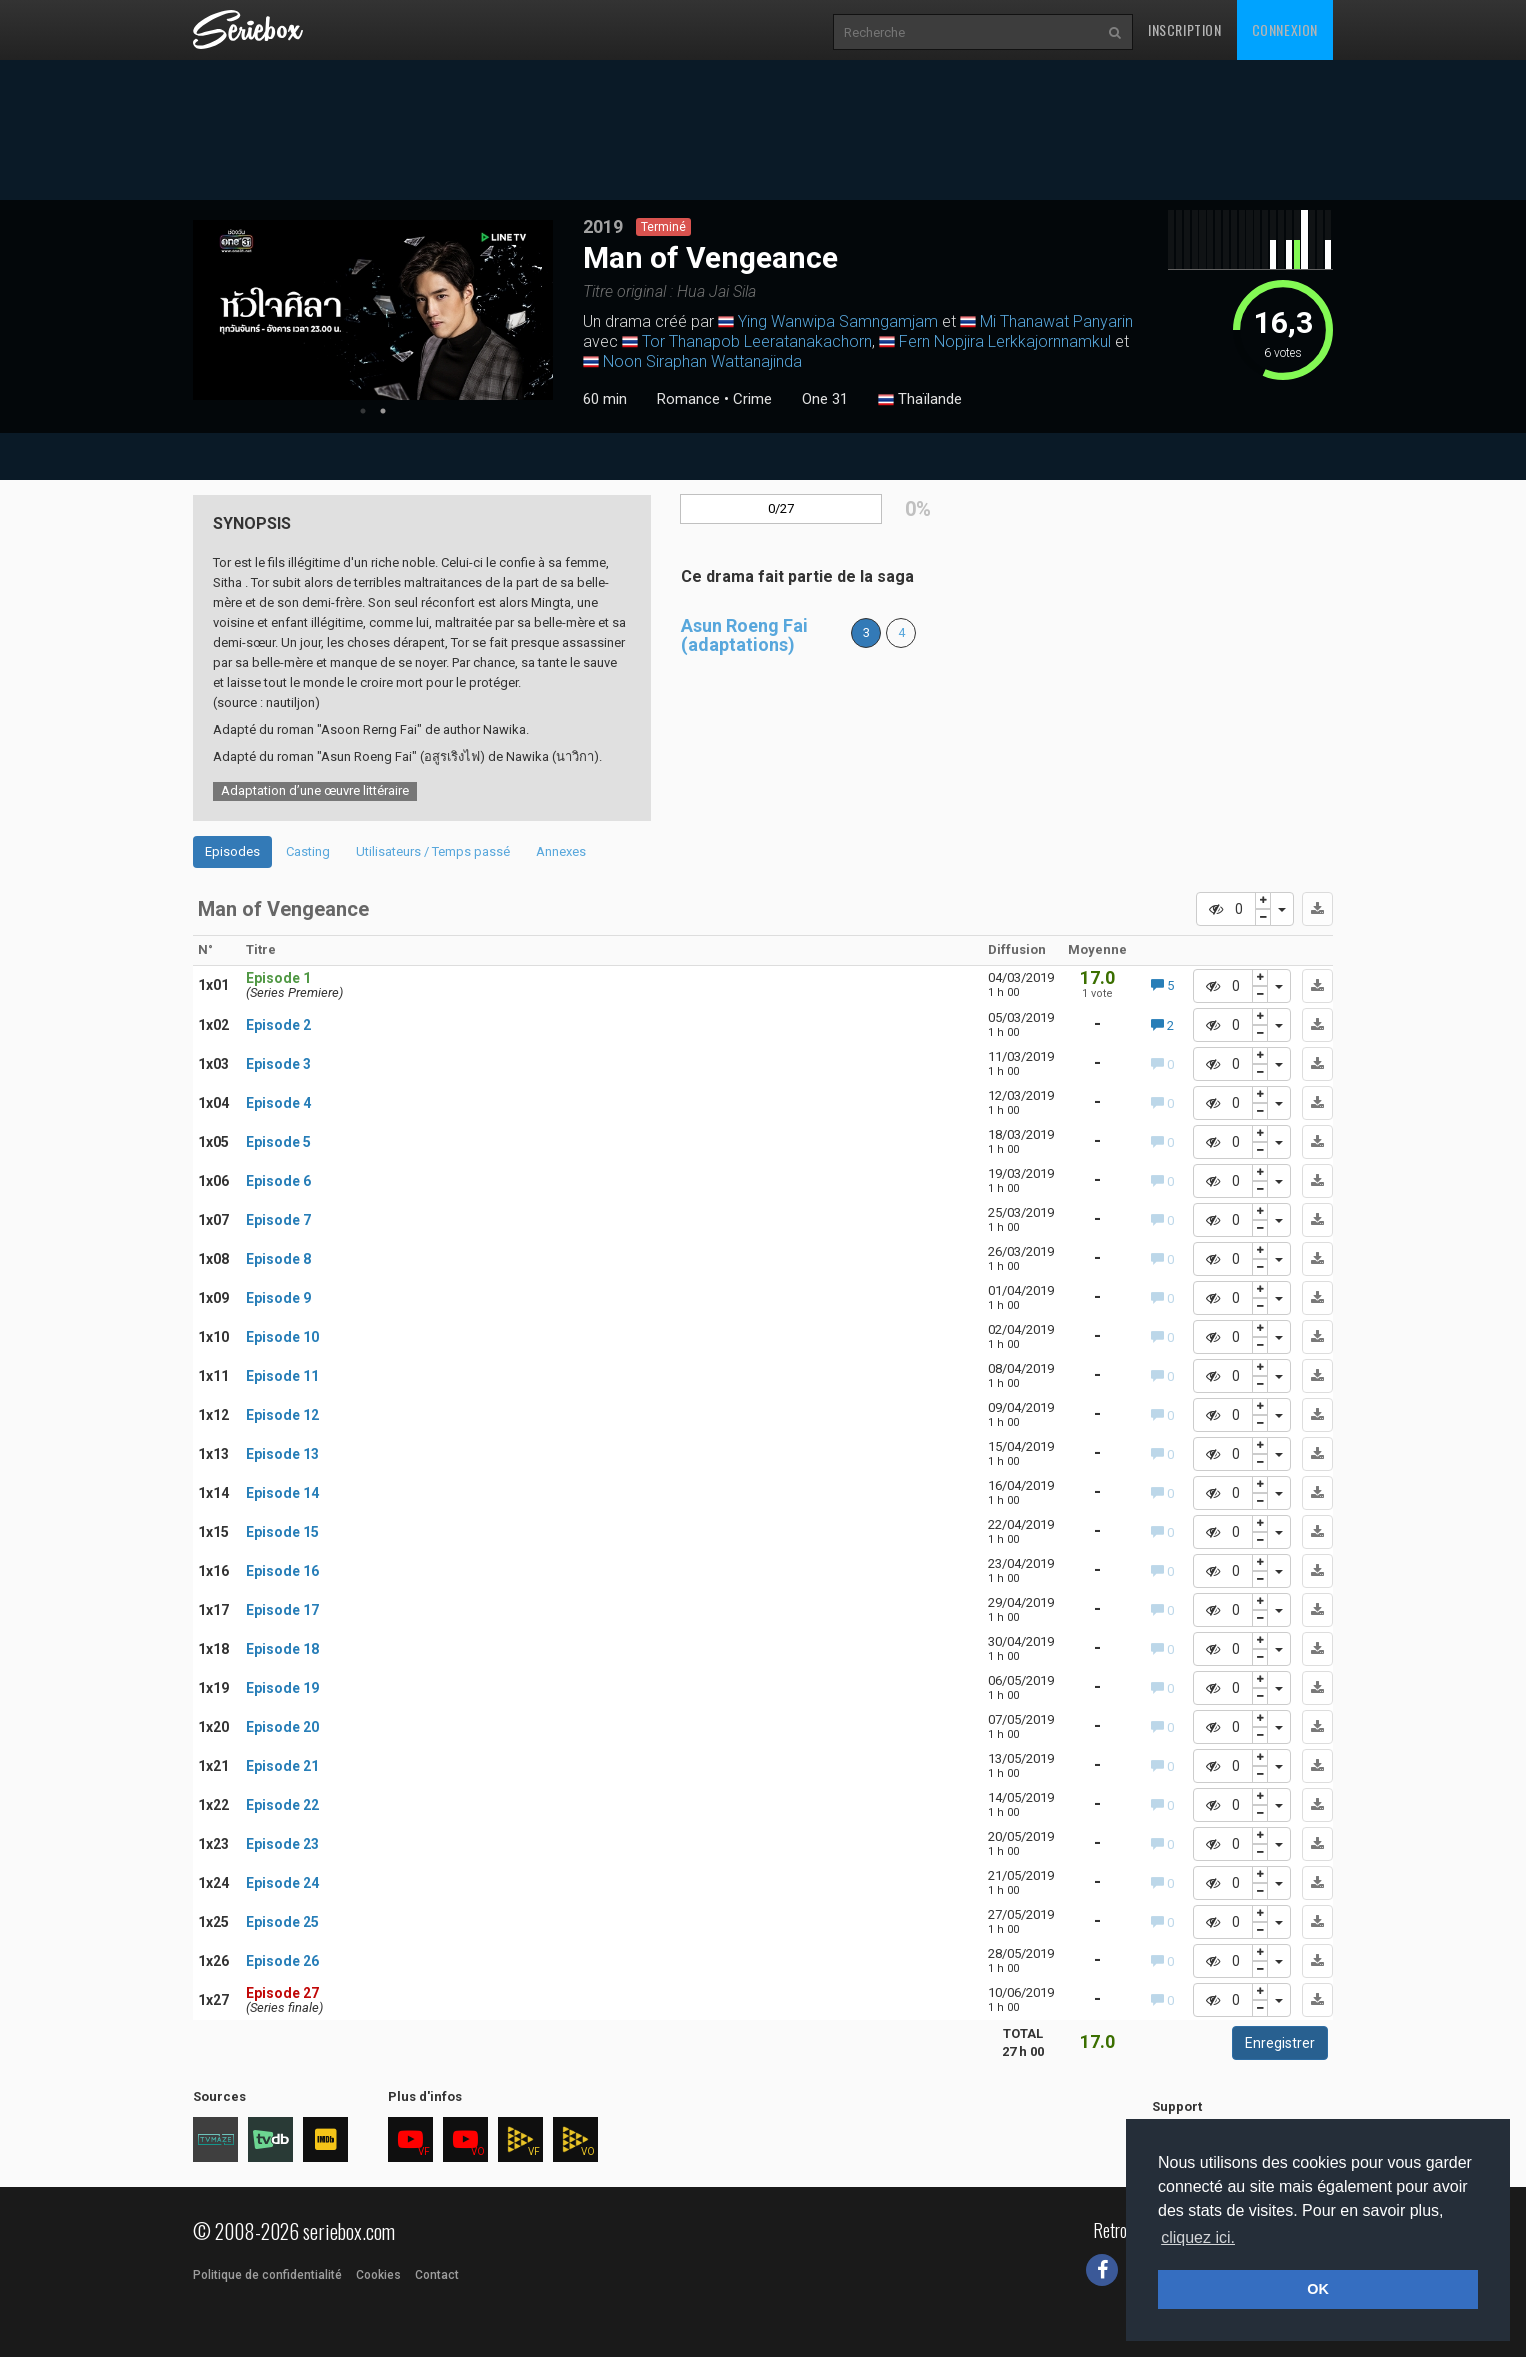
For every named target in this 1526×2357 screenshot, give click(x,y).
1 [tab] (363, 411)
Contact (437, 2275)
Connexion (1285, 29)
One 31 (825, 399)
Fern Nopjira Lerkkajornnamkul (1005, 341)
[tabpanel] (373, 310)
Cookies (378, 2275)
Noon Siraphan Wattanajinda (702, 361)
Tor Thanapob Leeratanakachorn (757, 341)
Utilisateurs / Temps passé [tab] (433, 851)
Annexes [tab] (561, 851)
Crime (752, 399)
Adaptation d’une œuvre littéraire (315, 790)
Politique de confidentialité (267, 2275)
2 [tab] (383, 411)
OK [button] (1318, 2289)
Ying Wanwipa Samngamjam (838, 321)
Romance (688, 399)
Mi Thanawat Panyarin (1056, 321)
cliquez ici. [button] (1198, 2237)
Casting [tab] (308, 851)
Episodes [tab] (232, 851)
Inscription (1185, 29)
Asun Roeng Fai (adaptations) (744, 635)
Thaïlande (920, 400)
